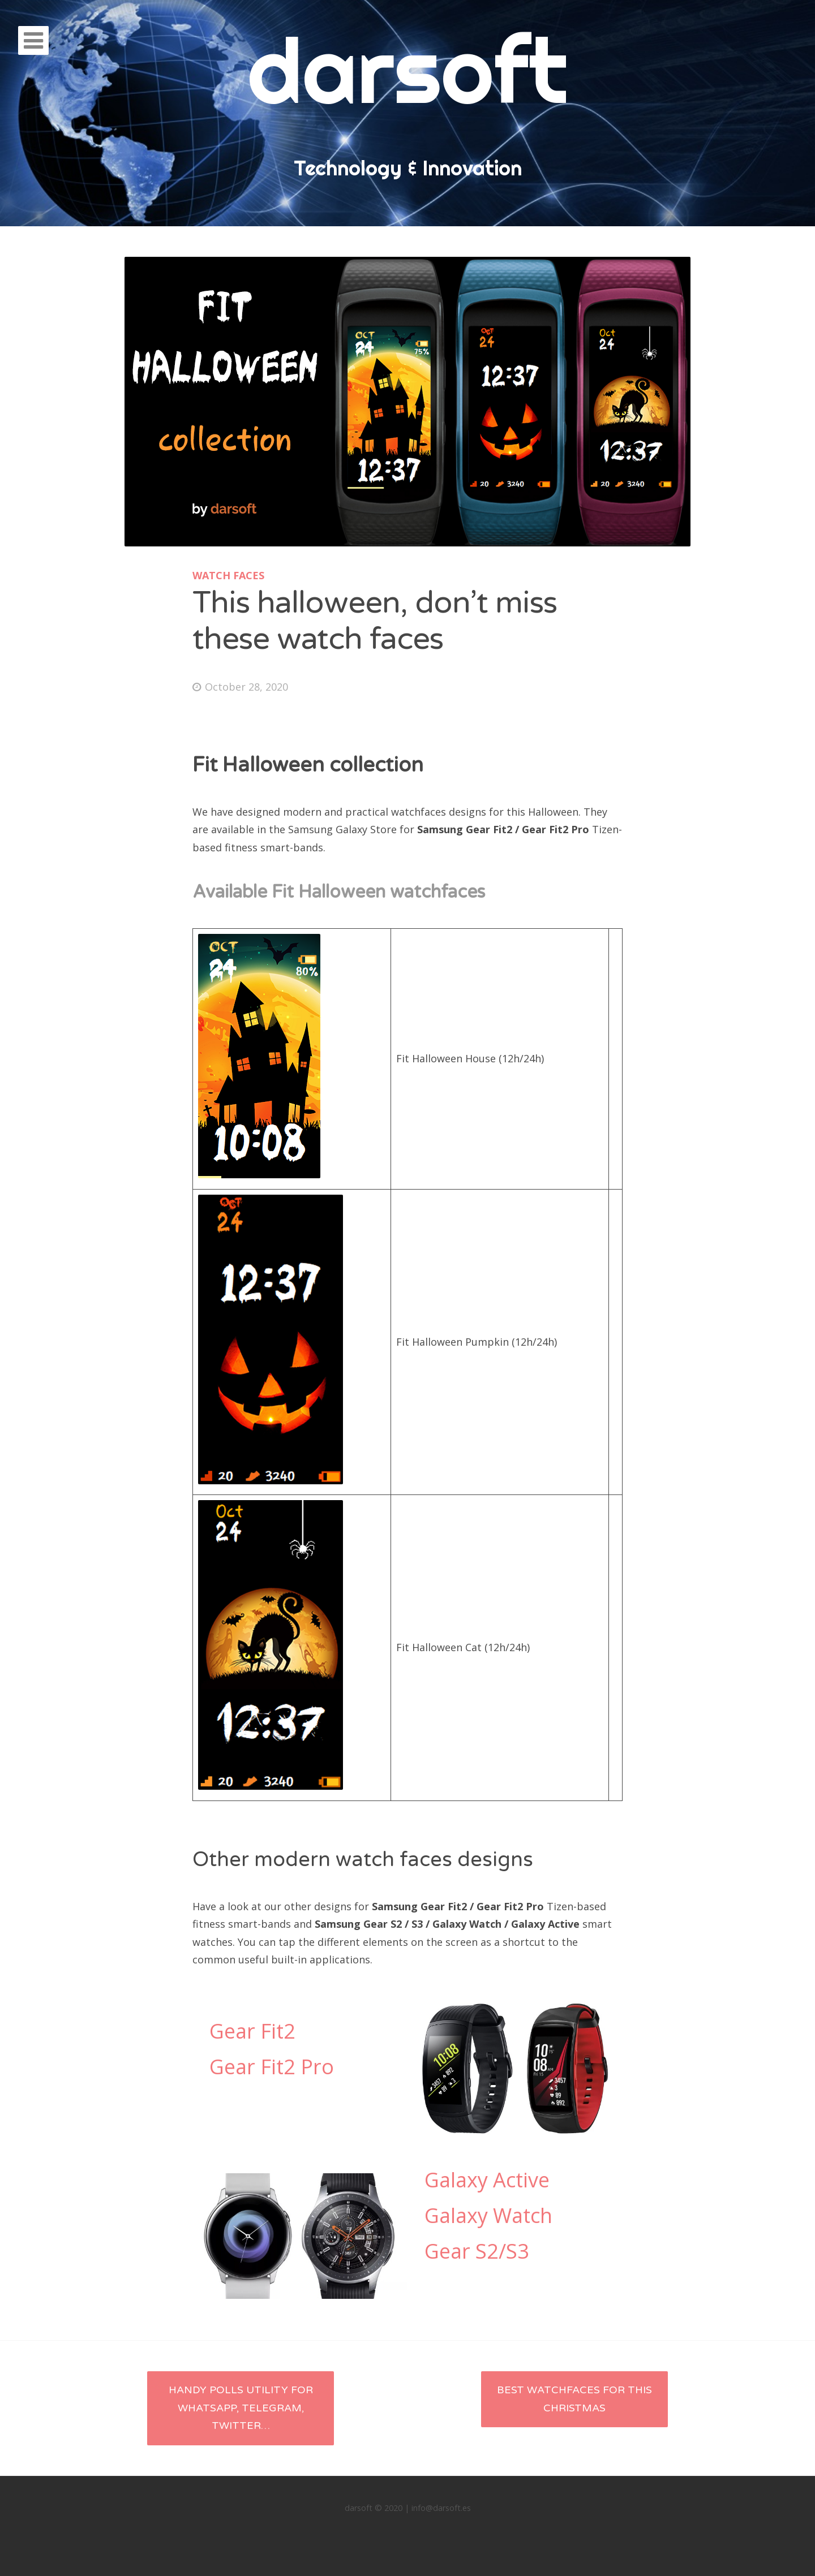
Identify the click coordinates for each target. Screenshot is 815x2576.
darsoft (407, 70)
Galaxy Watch (488, 2215)
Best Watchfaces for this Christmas (574, 2399)
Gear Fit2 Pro (271, 2066)
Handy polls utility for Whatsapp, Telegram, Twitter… (241, 2408)
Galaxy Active (487, 2180)
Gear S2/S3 (476, 2251)
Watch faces (228, 575)
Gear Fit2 (252, 2031)
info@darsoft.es (441, 2507)
